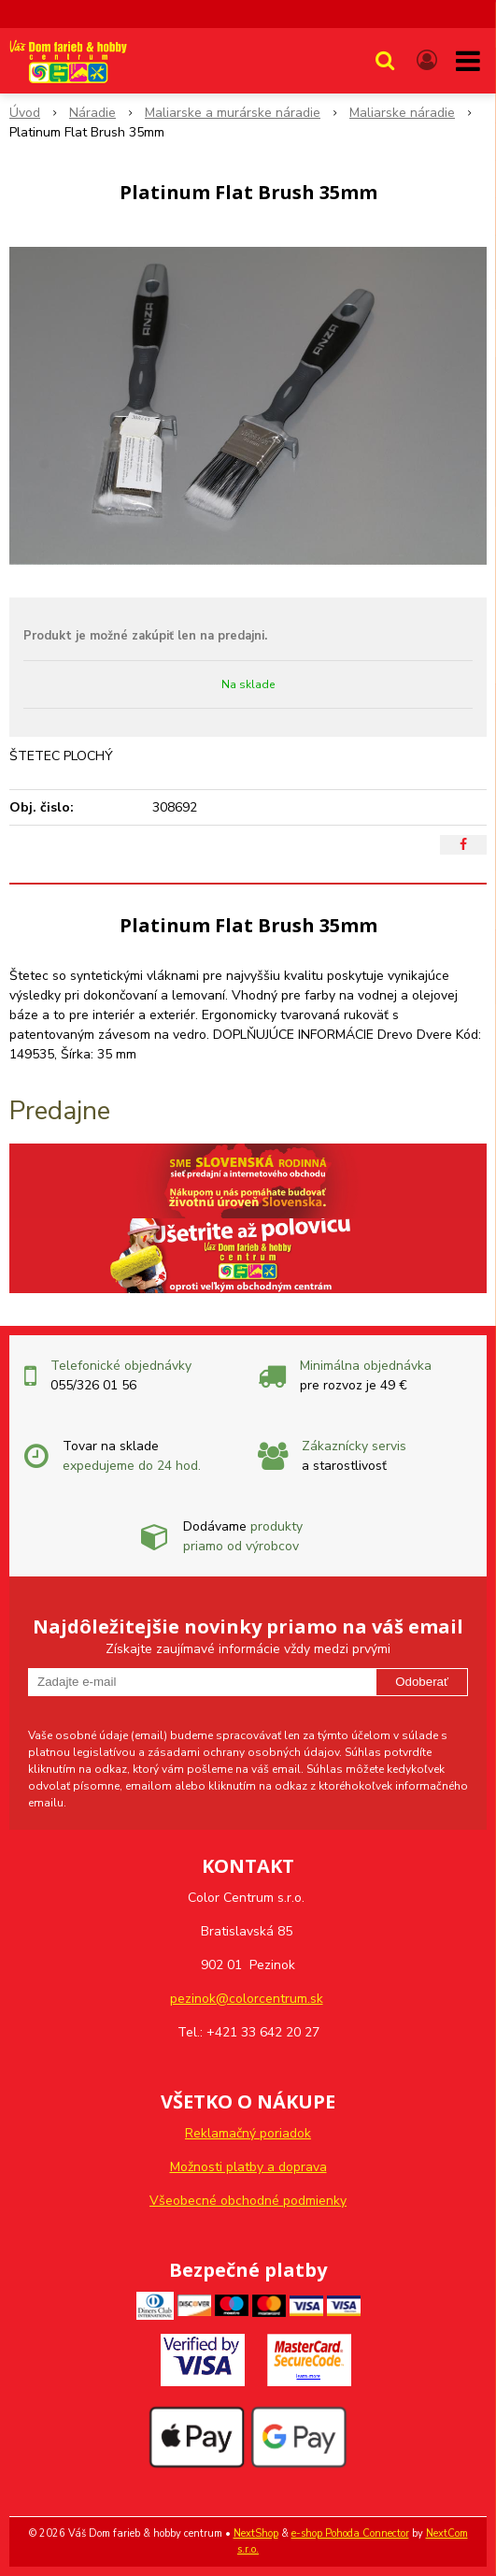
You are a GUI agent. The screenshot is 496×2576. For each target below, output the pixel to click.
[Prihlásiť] (427, 60)
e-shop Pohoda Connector (350, 2533)
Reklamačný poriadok (248, 2133)
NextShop (256, 2533)
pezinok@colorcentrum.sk (246, 1999)
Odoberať (421, 1682)
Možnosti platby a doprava (248, 2167)
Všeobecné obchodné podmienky (248, 2200)
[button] (385, 60)
